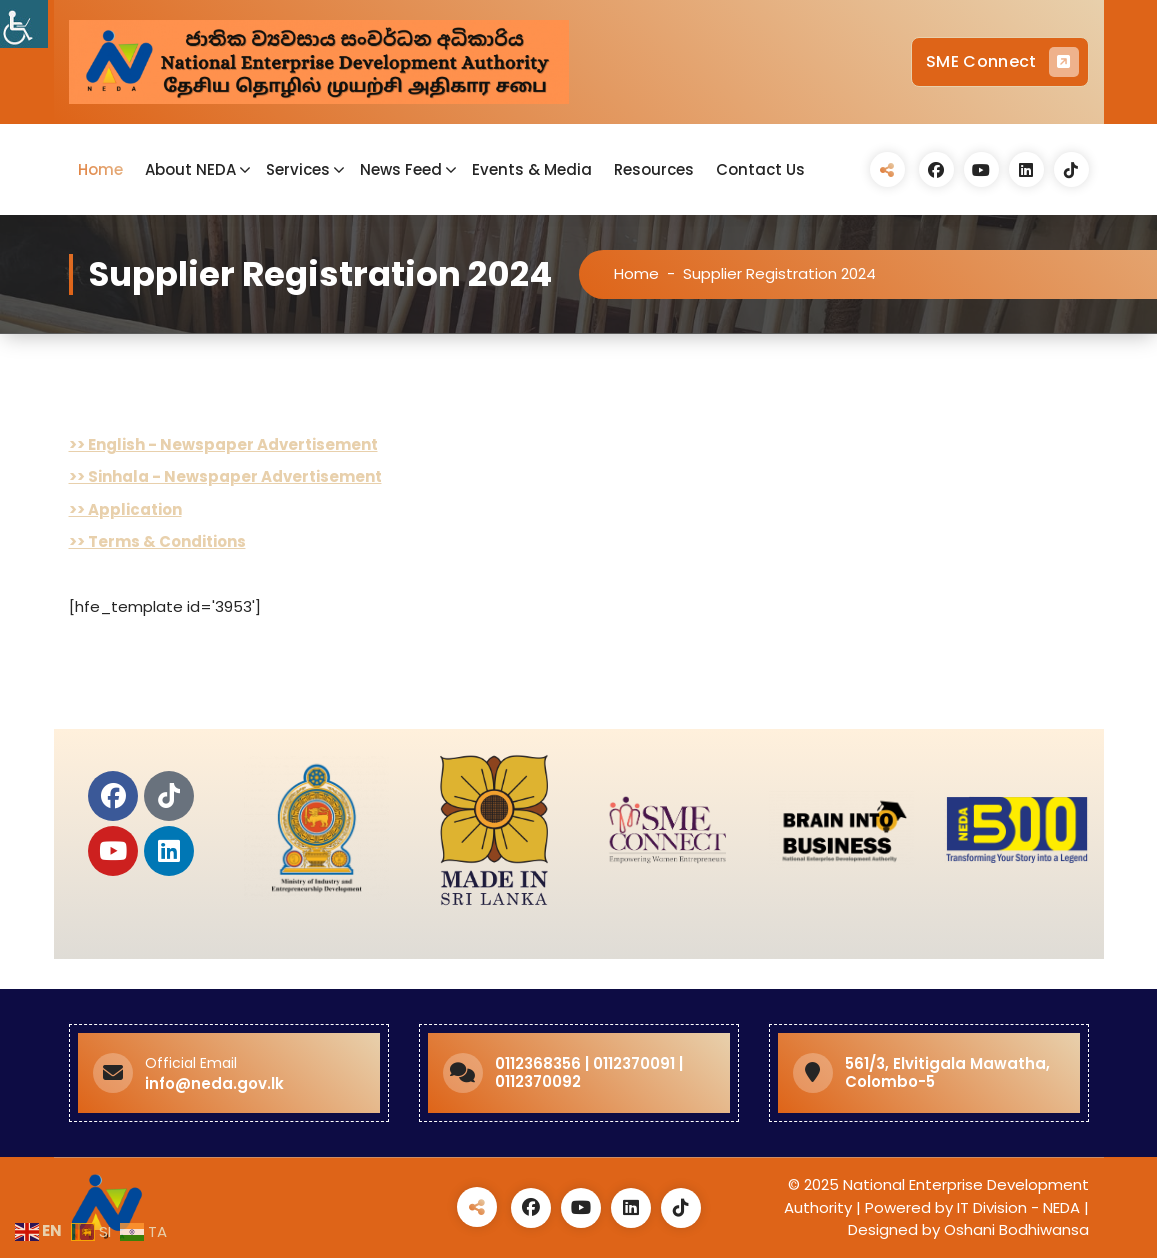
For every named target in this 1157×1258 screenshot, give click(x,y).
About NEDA (190, 169)
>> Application (125, 509)
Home (100, 169)
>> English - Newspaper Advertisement (223, 444)
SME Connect (1002, 62)
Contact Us (760, 169)
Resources (654, 169)
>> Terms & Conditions (157, 541)
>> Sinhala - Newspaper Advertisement (225, 476)
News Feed (401, 169)
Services (298, 169)
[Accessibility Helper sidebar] (24, 24)
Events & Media (532, 169)
